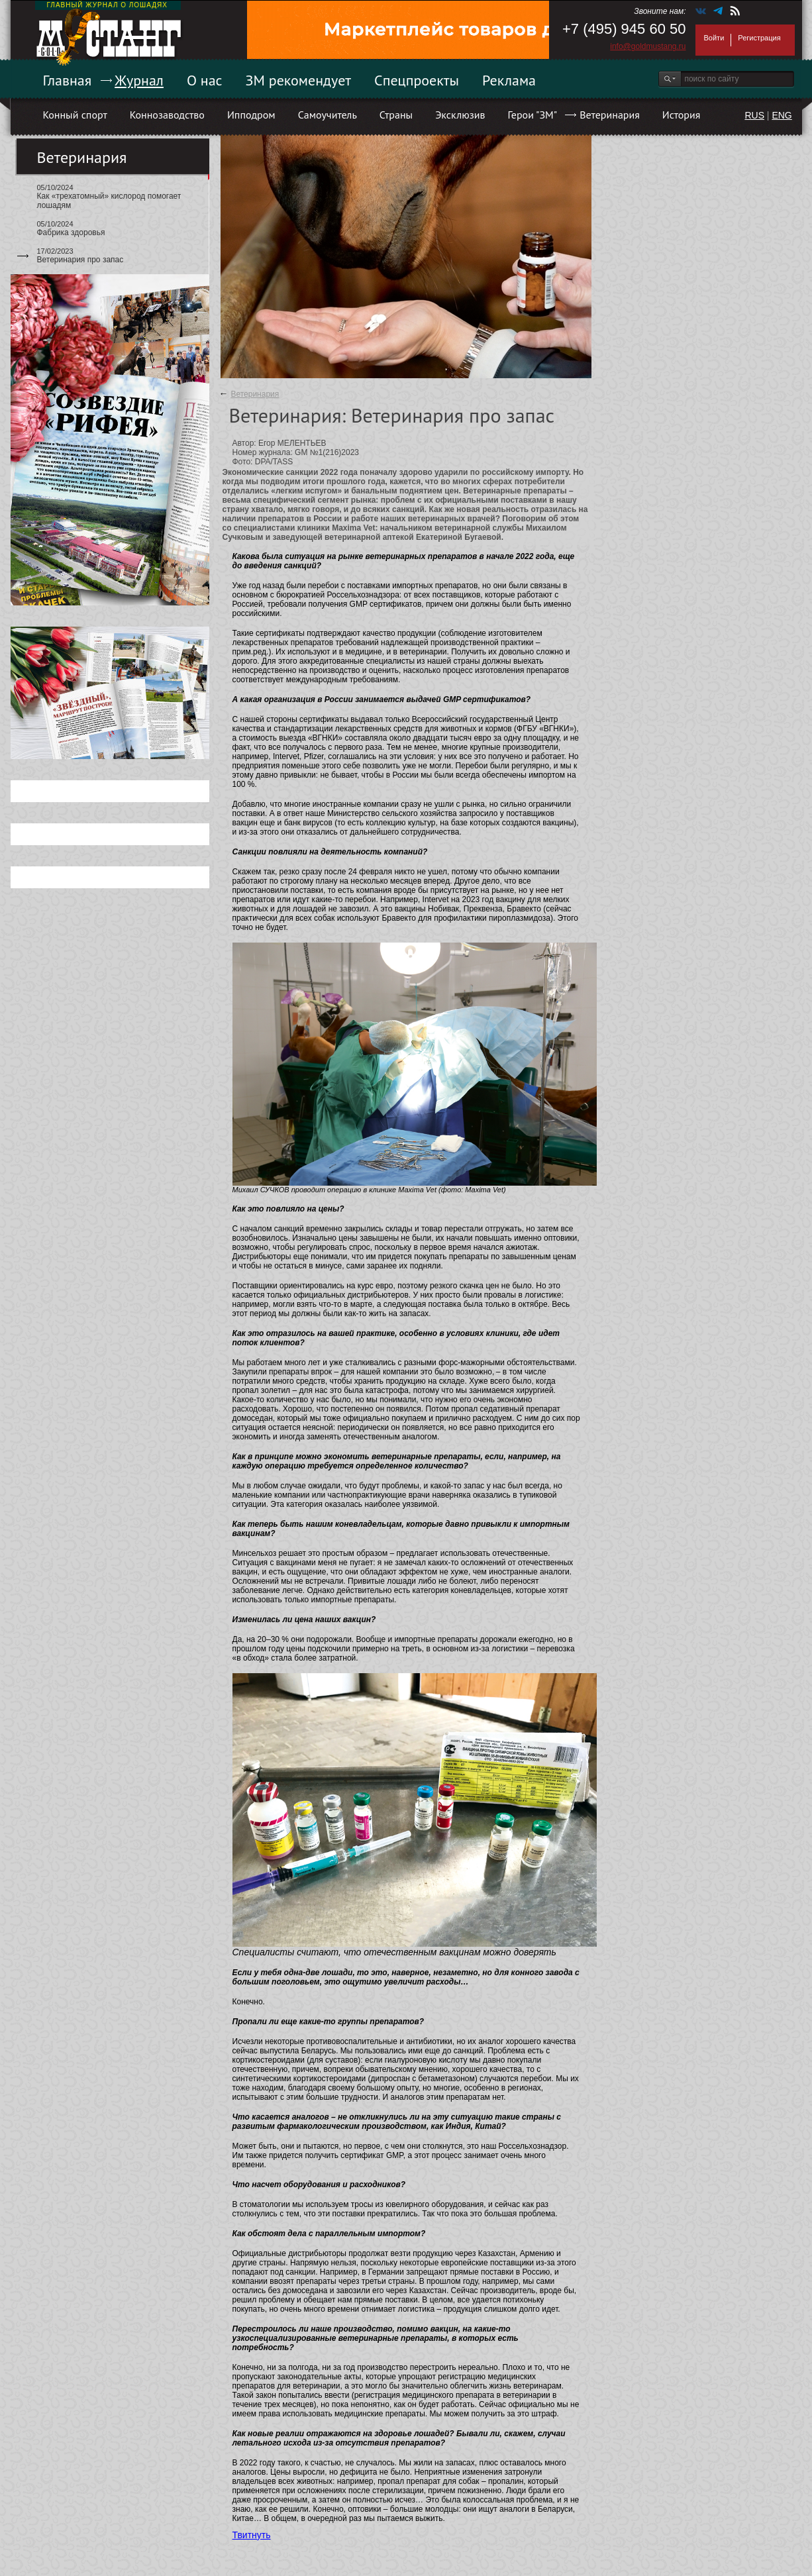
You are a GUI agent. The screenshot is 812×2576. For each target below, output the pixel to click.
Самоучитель (327, 114)
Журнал (139, 80)
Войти (714, 38)
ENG (781, 115)
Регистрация (759, 38)
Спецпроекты (416, 80)
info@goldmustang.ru (647, 46)
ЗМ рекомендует (299, 80)
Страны (396, 114)
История (681, 114)
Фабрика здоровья (71, 232)
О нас (205, 80)
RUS (754, 115)
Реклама (509, 80)
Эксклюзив (460, 114)
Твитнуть (251, 2535)
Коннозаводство (167, 114)
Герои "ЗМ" (533, 114)
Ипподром (251, 114)
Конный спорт (75, 114)
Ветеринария (610, 114)
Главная (67, 80)
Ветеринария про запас (80, 259)
